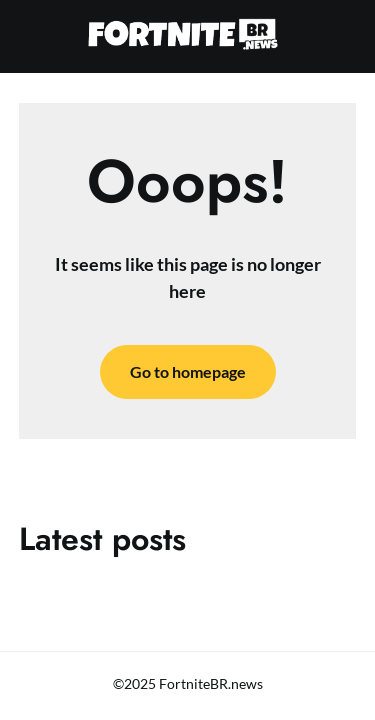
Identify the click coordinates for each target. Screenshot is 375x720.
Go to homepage (188, 371)
